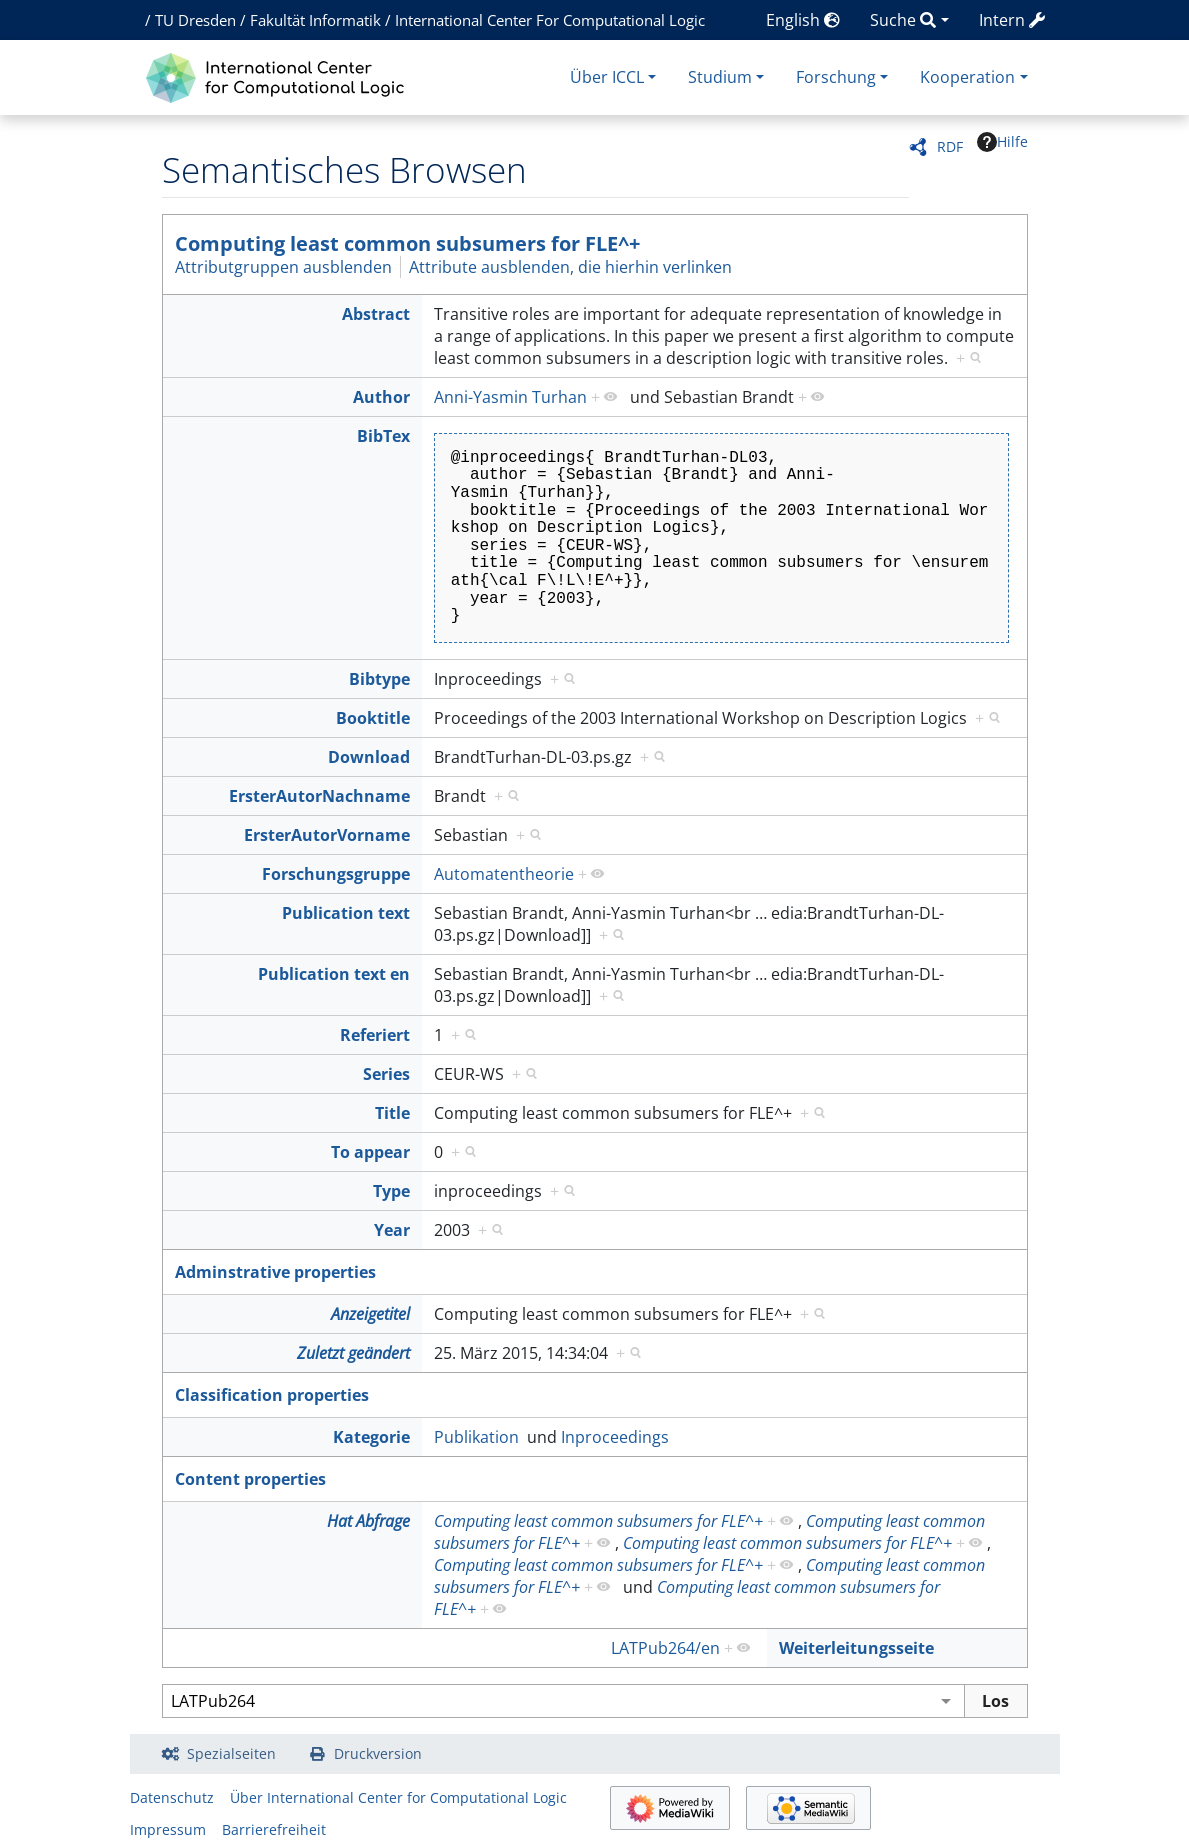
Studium (720, 77)
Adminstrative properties (275, 1272)
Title (392, 1113)
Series (386, 1074)
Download (369, 757)
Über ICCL (607, 77)
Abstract (376, 314)
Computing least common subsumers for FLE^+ (407, 243)
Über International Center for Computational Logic (398, 1797)
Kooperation (967, 77)
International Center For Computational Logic (550, 20)
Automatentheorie (504, 874)
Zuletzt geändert (353, 1353)
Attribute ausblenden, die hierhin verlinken (570, 267)
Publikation (476, 1437)
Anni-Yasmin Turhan (510, 397)
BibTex (383, 436)
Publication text (346, 913)
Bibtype (379, 679)
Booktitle (373, 718)
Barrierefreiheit (274, 1829)
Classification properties (272, 1395)
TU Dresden (195, 20)
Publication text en (334, 974)
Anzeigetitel (370, 1314)
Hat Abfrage (368, 1521)
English (803, 20)
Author (381, 397)
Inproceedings (615, 1437)
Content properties (250, 1479)
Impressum (168, 1829)
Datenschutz (172, 1797)
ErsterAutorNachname (319, 796)
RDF (950, 146)
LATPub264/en (665, 1648)
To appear (370, 1152)
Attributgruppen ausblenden (283, 267)
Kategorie (371, 1437)
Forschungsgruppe (336, 874)
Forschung (836, 77)
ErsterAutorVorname (327, 835)
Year (392, 1230)
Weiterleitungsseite (856, 1648)
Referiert (375, 1035)
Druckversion (378, 1753)
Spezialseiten (231, 1753)
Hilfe (1002, 142)
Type (391, 1191)
